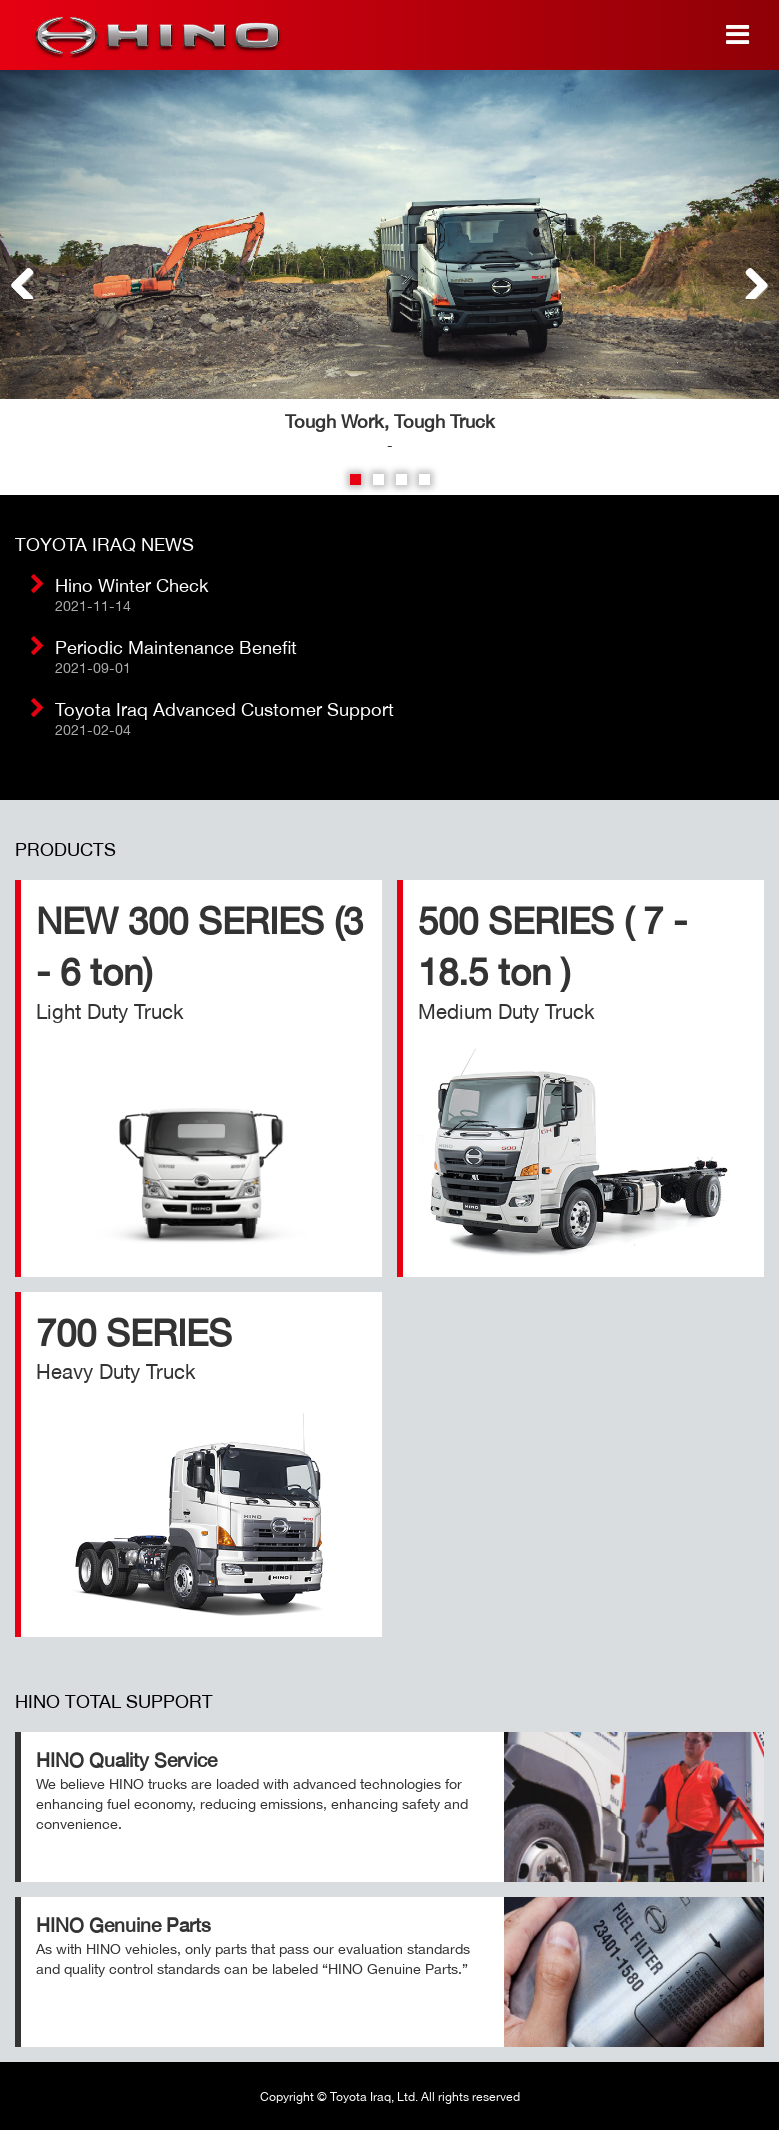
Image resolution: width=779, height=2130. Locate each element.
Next (749, 279)
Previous (30, 279)
